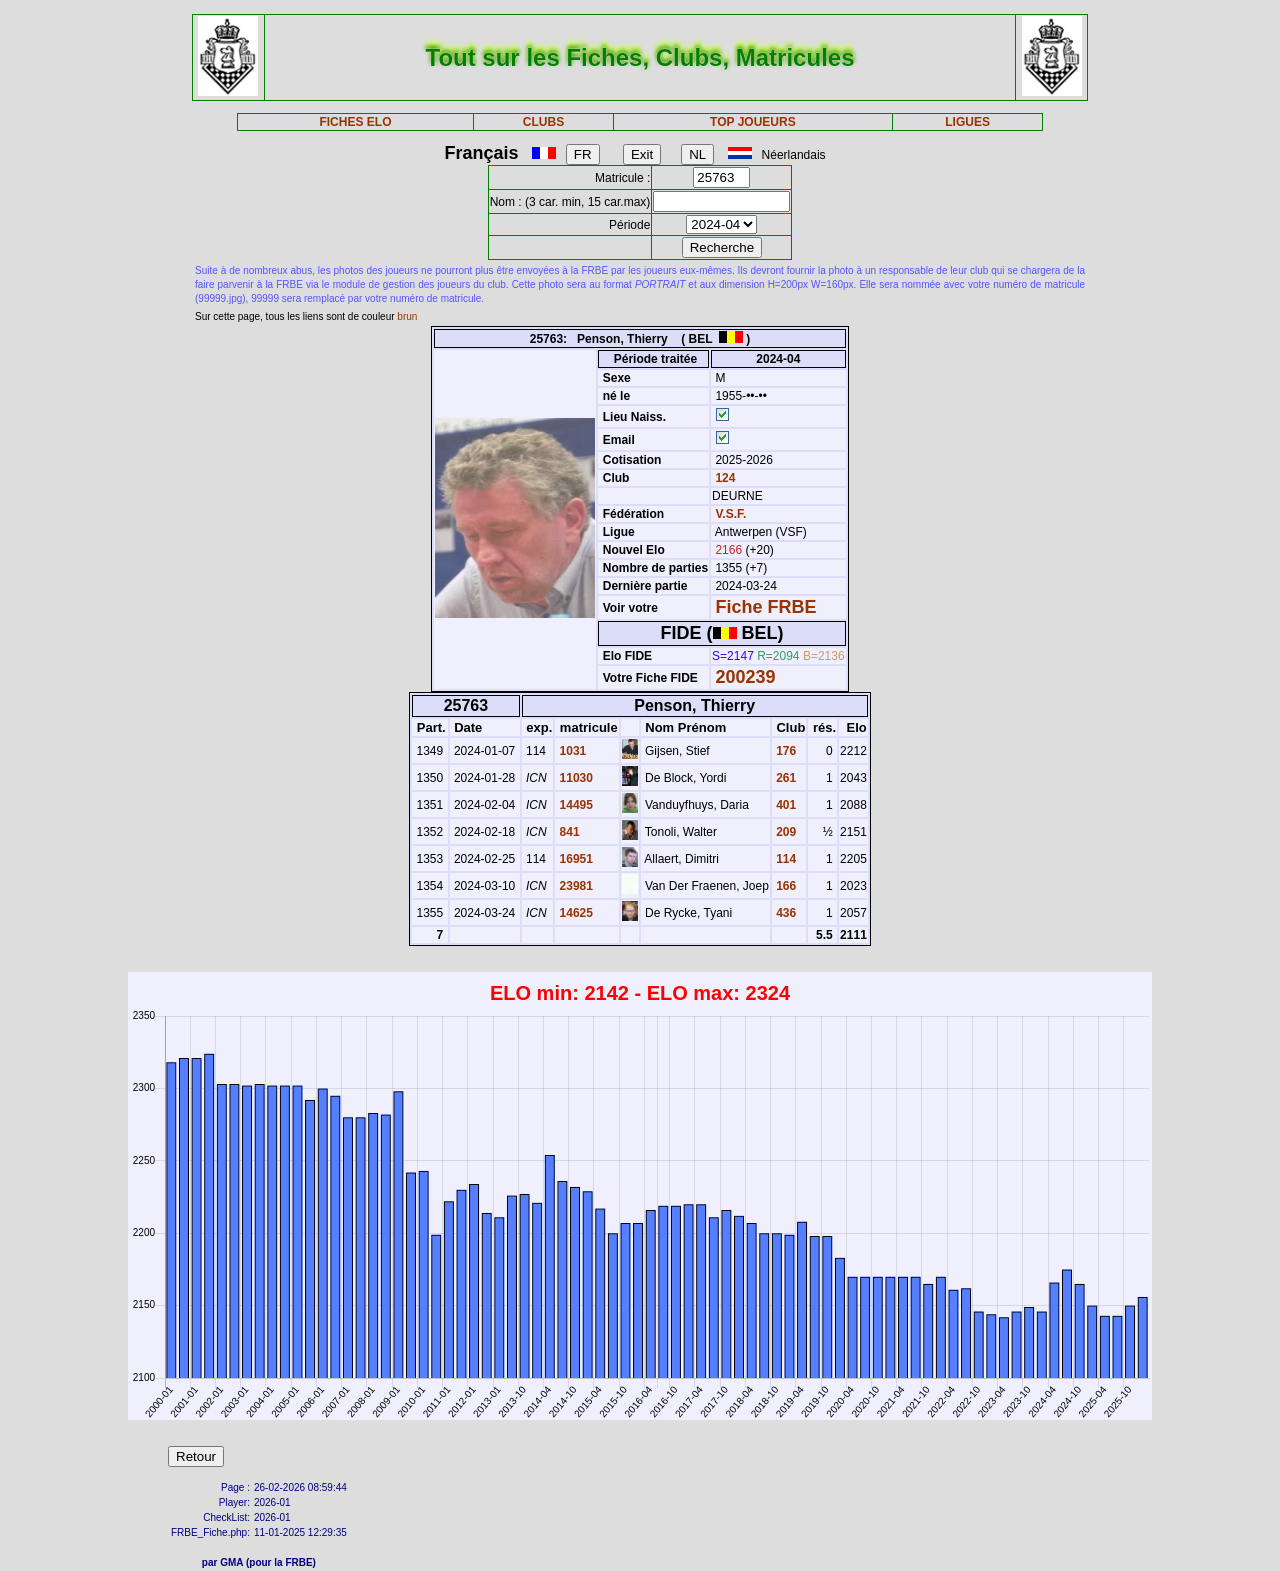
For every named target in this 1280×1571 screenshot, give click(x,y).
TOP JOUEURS (753, 122)
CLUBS (543, 122)
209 (784, 832)
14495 (574, 805)
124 (723, 478)
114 (784, 859)
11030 (574, 778)
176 (784, 751)
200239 (745, 677)
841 (567, 832)
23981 (574, 886)
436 (784, 913)
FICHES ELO (355, 122)
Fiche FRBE (765, 607)
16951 (574, 859)
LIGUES (967, 122)
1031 (571, 751)
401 (784, 805)
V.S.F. (730, 514)
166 (784, 886)
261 (784, 778)
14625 (574, 913)
